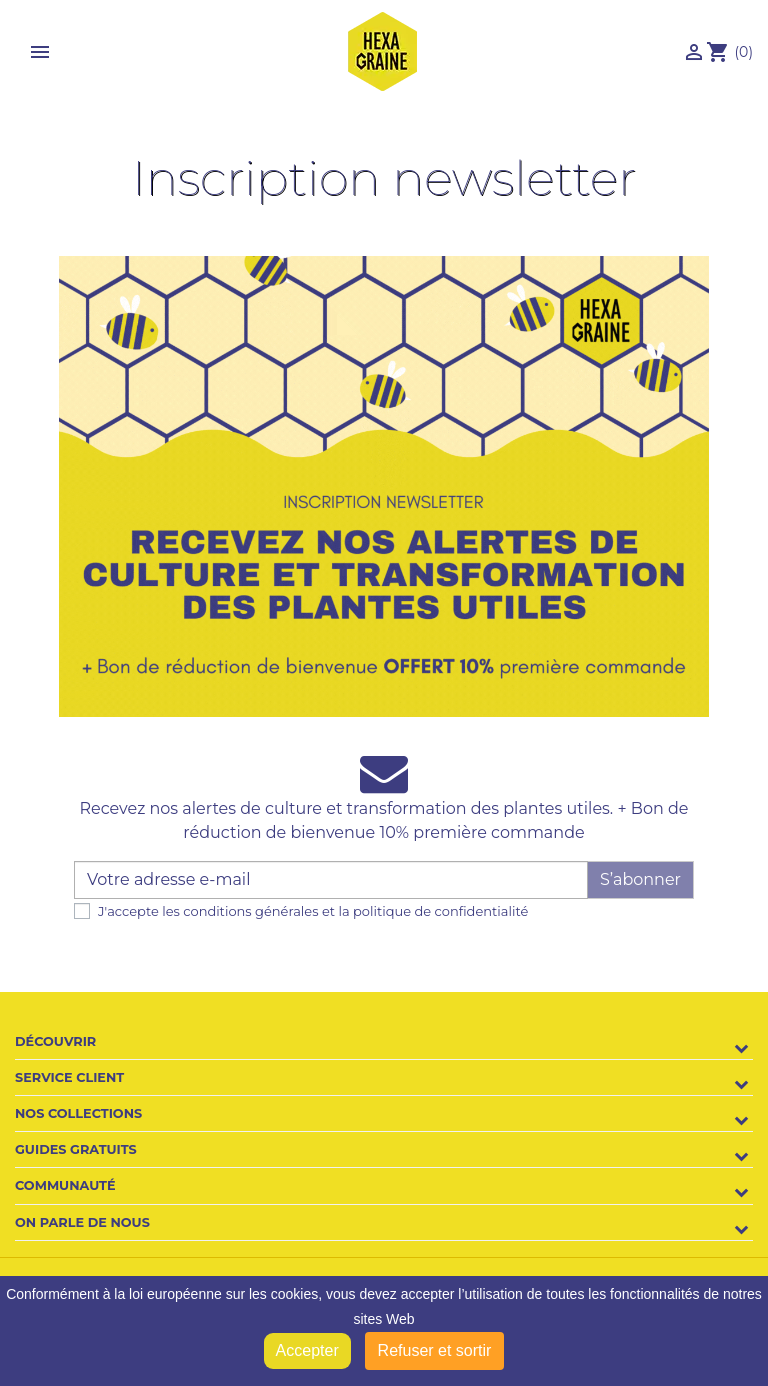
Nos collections (78, 1113)
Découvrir (55, 1041)
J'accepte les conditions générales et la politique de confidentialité (313, 911)
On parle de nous (82, 1222)
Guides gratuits (76, 1149)
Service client (69, 1077)
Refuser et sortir (435, 1350)
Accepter (307, 1350)
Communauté (65, 1185)
